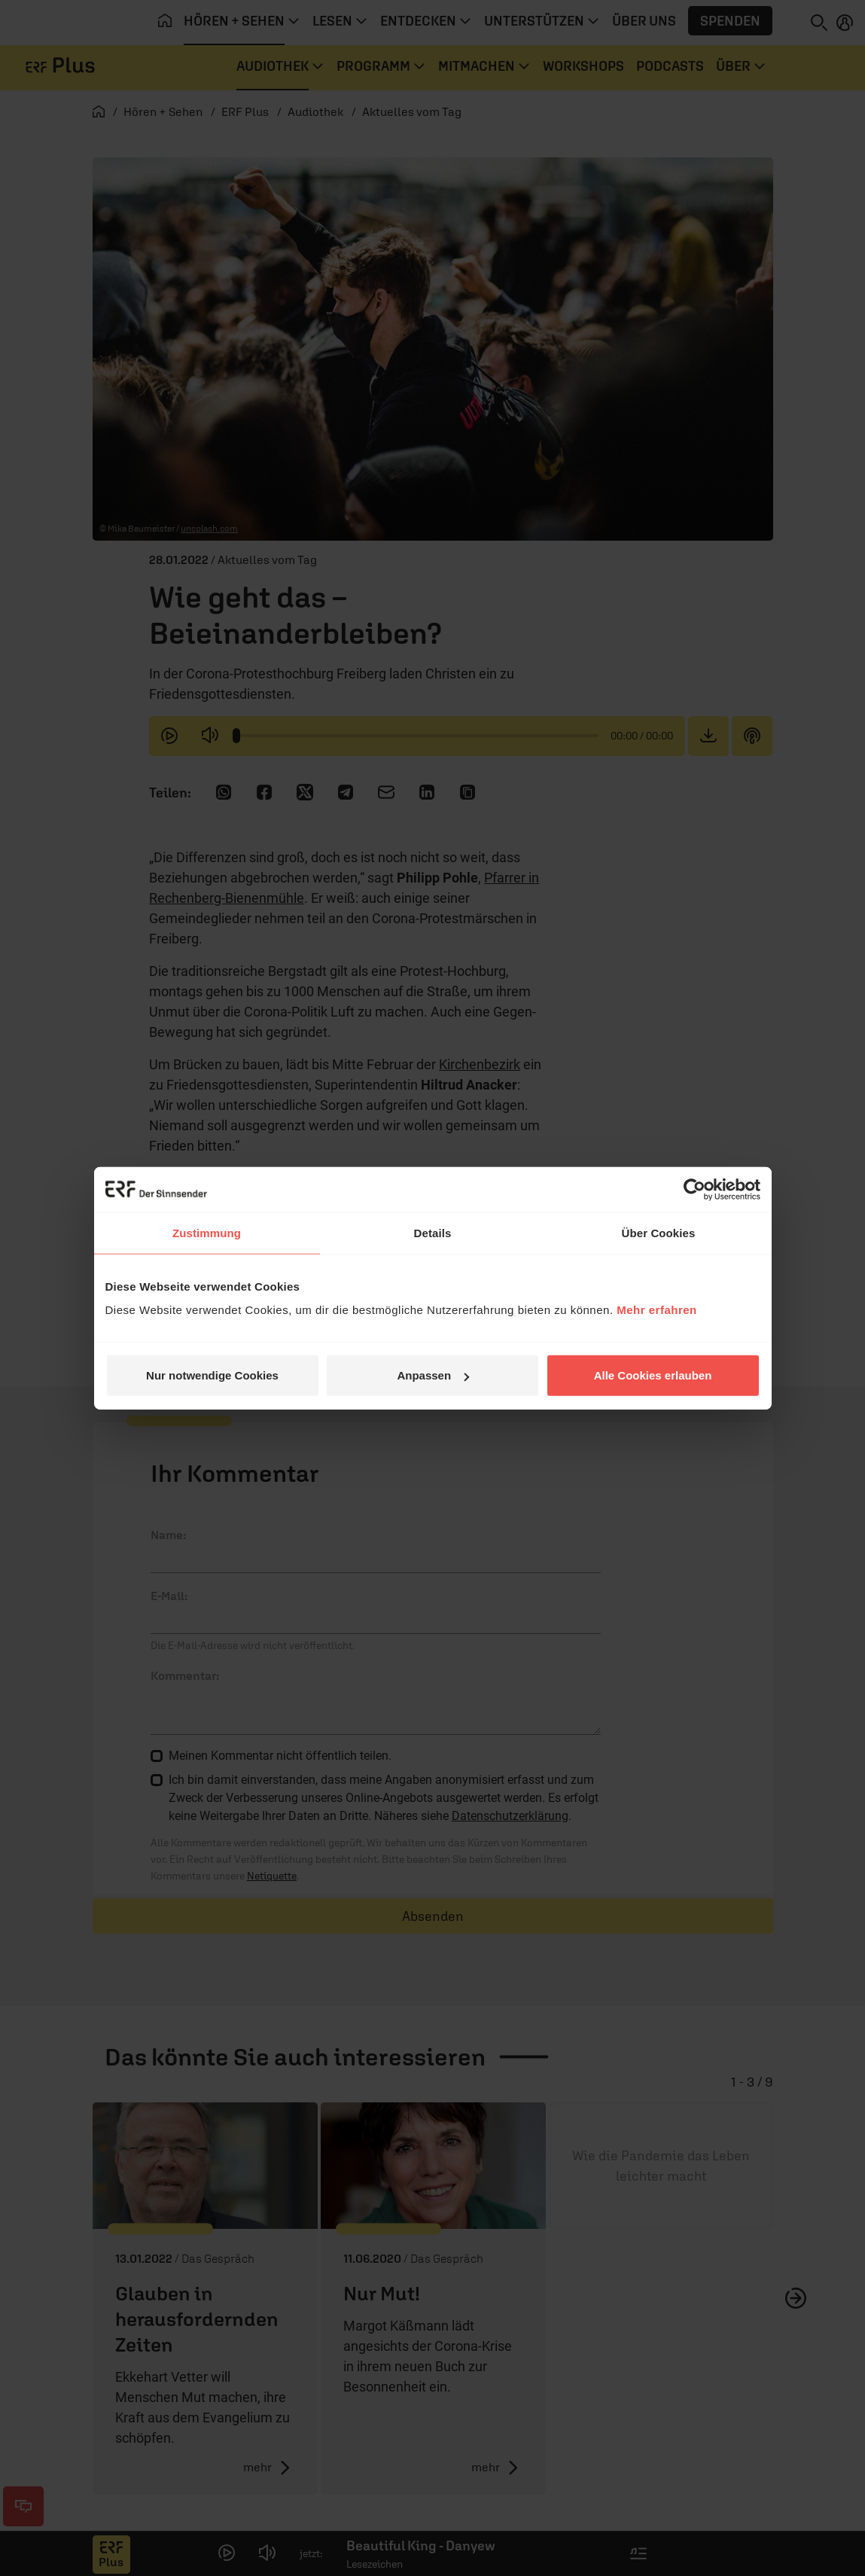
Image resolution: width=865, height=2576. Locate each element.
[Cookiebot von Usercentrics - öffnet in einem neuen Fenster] (694, 1189)
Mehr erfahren (657, 1309)
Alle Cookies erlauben (653, 1375)
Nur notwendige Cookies (212, 1375)
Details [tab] (433, 1232)
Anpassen (433, 1375)
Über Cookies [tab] (659, 1232)
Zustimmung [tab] (206, 1232)
